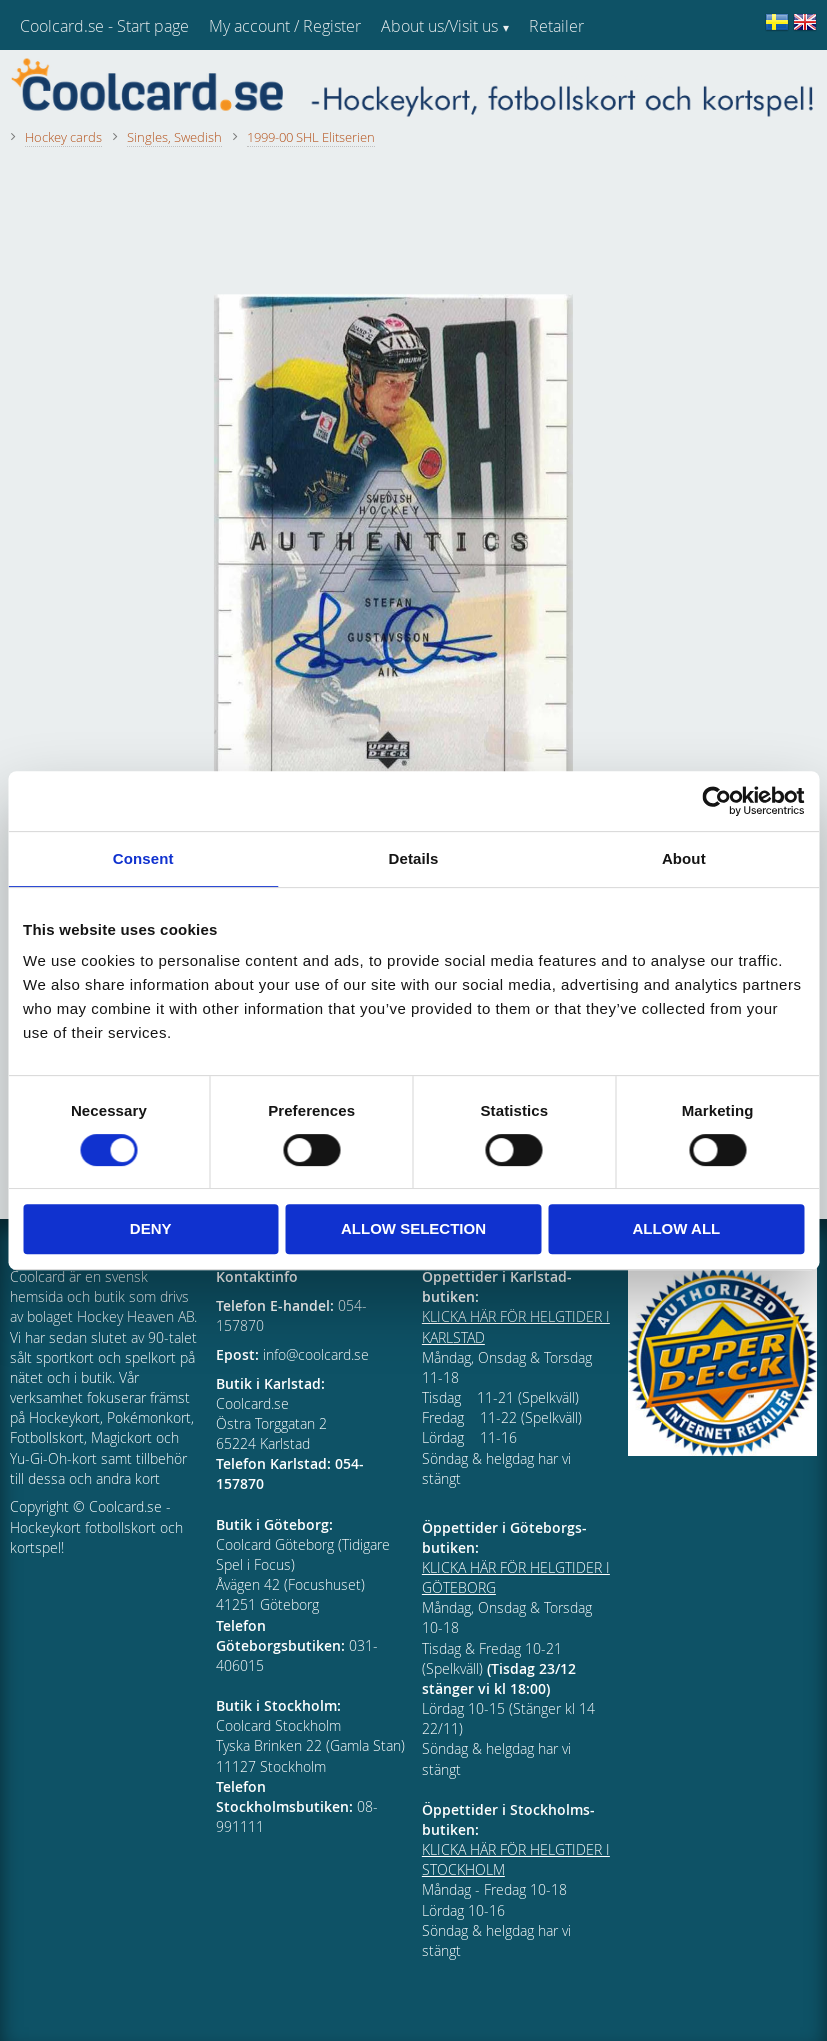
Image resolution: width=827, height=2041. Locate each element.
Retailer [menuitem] (556, 26)
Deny (151, 1228)
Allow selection (413, 1228)
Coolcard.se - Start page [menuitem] (104, 26)
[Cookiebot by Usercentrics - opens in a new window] (716, 801)
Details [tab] (414, 858)
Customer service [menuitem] (590, 78)
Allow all (676, 1228)
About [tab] (684, 858)
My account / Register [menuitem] (285, 26)
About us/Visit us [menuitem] (439, 26)
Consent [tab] (143, 858)
